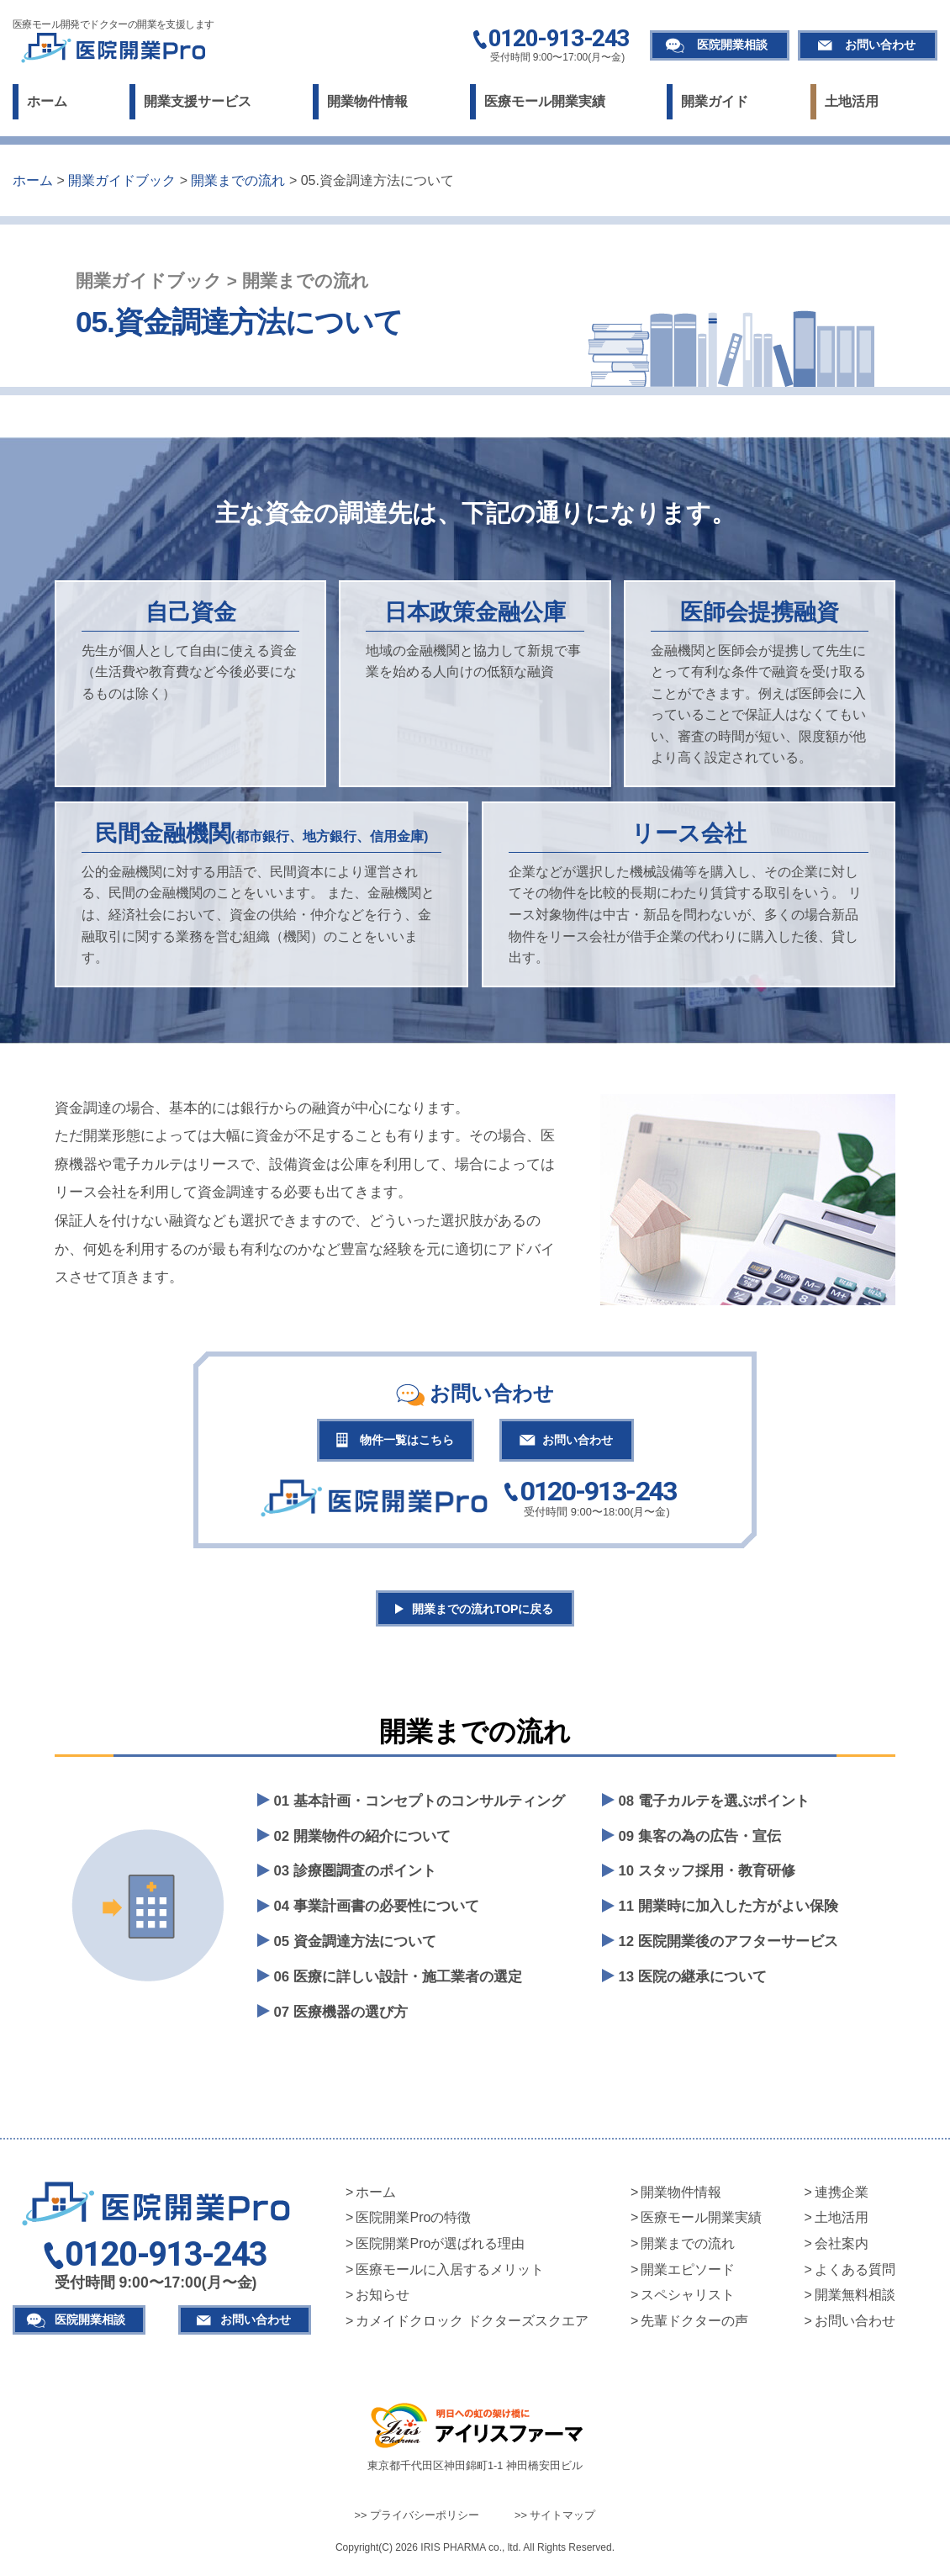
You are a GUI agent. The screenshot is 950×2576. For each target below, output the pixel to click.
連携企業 (841, 2197)
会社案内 (841, 2249)
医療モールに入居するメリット (450, 2274)
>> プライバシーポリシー (417, 2521)
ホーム (47, 101)
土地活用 (852, 101)
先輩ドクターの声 (694, 2326)
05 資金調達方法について (355, 1947)
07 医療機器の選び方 (341, 2018)
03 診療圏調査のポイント (355, 1877)
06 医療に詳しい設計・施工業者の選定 (398, 1983)
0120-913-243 (558, 39)
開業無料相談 (855, 2300)
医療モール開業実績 (544, 101)
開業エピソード (688, 2274)
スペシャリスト (688, 2300)
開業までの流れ (688, 2249)
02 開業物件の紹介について (362, 1841)
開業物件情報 (367, 101)
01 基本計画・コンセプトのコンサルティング (419, 1806)
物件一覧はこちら (401, 1441)
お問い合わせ (880, 44)
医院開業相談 (732, 44)
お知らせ (382, 2300)
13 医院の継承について (693, 1983)
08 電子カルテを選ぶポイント (714, 1806)
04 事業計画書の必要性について (376, 1912)
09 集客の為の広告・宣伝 (700, 1841)
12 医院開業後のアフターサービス (728, 1947)
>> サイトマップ (555, 2521)
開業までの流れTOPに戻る (484, 1612)
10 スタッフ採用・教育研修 (707, 1877)
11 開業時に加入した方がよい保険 (728, 1912)
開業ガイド (714, 101)
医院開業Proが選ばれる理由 (440, 2249)
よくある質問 (855, 2274)
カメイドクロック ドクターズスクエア (472, 2326)
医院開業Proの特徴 (413, 2223)
